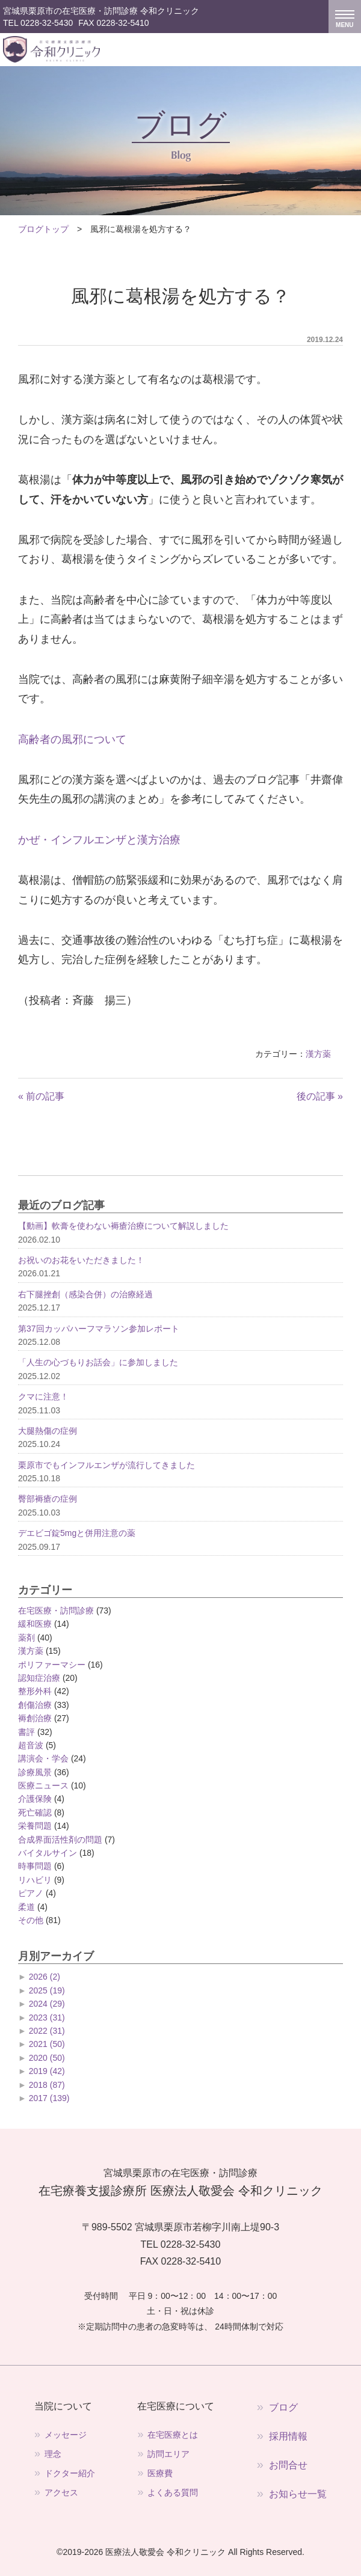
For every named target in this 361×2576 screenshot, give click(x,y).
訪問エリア (168, 2454)
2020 (47, 2058)
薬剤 (26, 1637)
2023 (47, 2017)
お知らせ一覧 (298, 2494)
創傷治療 (35, 1705)
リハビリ (35, 1880)
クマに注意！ (43, 1396)
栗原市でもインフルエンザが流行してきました (106, 1465)
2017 (49, 2098)
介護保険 (35, 1799)
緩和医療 (35, 1624)
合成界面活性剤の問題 (60, 1839)
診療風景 (35, 1772)
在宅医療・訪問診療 (56, 1610)
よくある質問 (172, 2492)
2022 (47, 2031)
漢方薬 (318, 1054)
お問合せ (288, 2465)
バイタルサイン (47, 1853)
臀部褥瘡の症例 (47, 1499)
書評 (26, 1732)
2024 (47, 2003)
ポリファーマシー (51, 1664)
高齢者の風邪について (72, 739)
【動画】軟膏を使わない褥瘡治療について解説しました (123, 1226)
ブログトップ (43, 229)
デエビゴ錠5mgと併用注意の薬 (76, 1533)
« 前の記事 (41, 1096)
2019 (47, 2071)
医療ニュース (43, 1785)
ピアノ (30, 1893)
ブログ (283, 2407)
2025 (47, 1990)
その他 (30, 1920)
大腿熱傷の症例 (47, 1431)
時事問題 (35, 1866)
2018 (47, 2085)
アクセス (61, 2492)
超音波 (30, 1745)
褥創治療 (35, 1718)
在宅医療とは (172, 2435)
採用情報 (288, 2436)
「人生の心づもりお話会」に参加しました (98, 1362)
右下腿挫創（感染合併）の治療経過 (85, 1294)
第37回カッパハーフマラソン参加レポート (98, 1328)
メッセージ (66, 2435)
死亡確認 (35, 1812)
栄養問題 (35, 1826)
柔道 (26, 1907)
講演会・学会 (43, 1758)
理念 (53, 2454)
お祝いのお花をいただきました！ (81, 1260)
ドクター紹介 (70, 2473)
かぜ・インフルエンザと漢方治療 (99, 840)
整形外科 (35, 1691)
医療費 (160, 2473)
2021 (47, 2044)
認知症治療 (39, 1678)
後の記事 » (320, 1096)
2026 (44, 1976)
